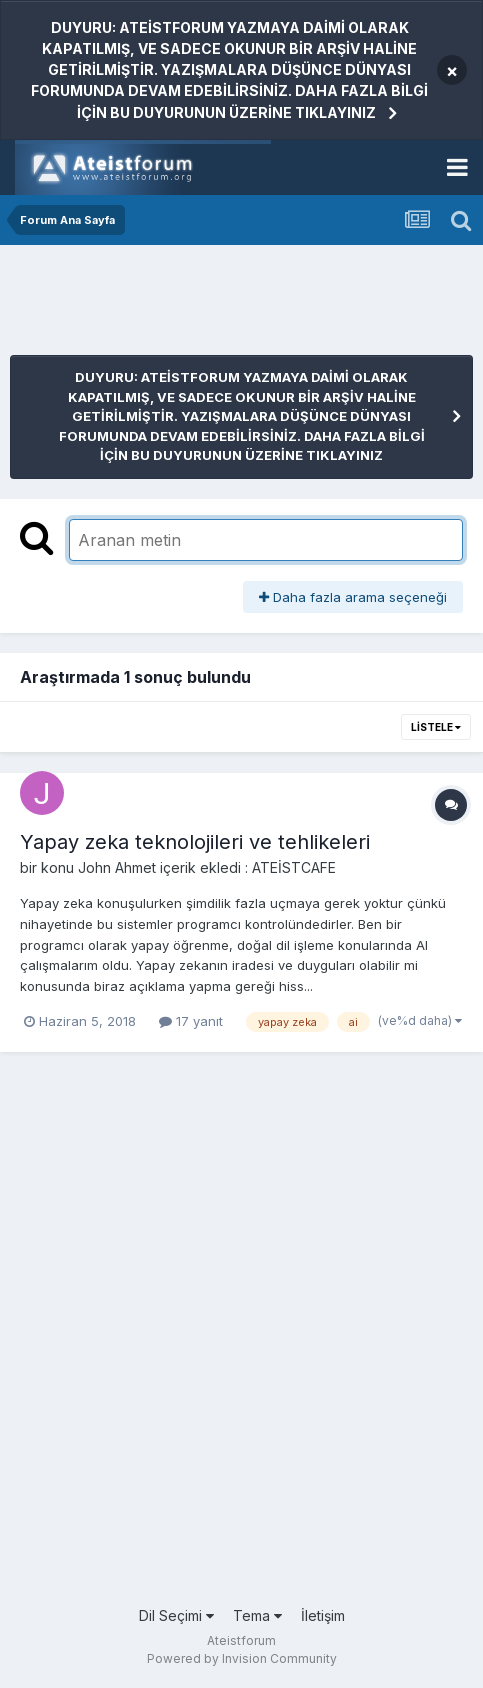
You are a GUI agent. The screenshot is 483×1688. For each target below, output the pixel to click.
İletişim (323, 1615)
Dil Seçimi (176, 1615)
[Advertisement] (170, 305)
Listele (436, 727)
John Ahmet (117, 867)
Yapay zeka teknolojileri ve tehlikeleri (195, 842)
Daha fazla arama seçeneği (353, 597)
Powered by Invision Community (242, 1658)
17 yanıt (191, 1021)
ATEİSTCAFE (294, 867)
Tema (257, 1615)
